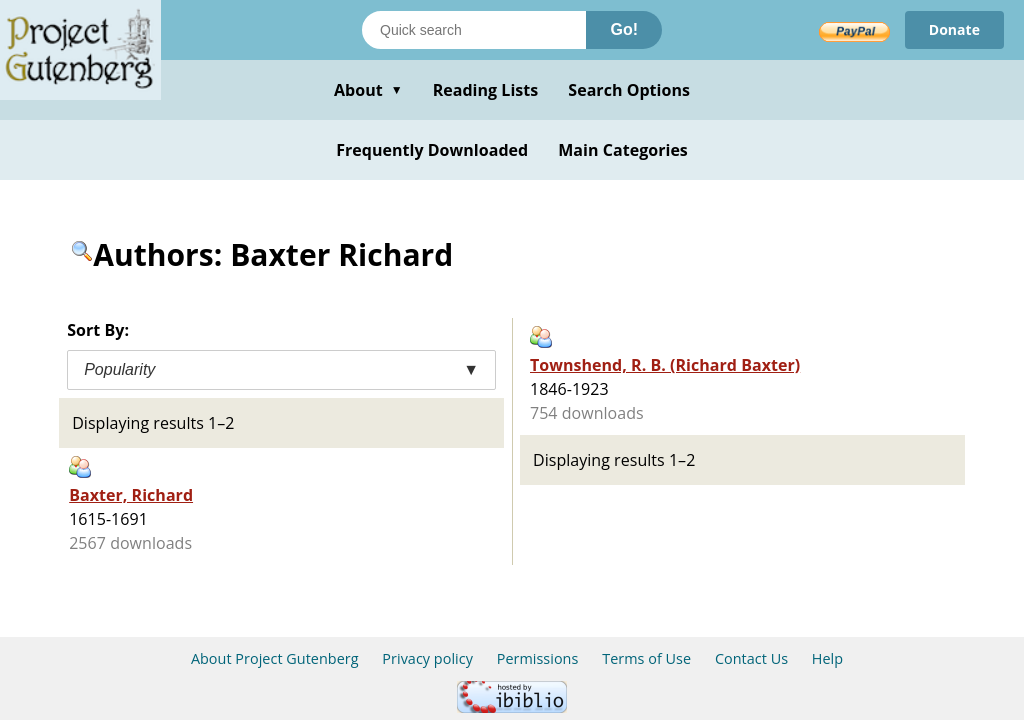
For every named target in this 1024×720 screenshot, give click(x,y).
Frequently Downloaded (432, 150)
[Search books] (474, 30)
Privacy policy (427, 658)
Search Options (629, 90)
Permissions (538, 658)
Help (827, 658)
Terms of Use (646, 658)
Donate (954, 29)
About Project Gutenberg (275, 658)
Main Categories (623, 150)
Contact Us (751, 658)
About (368, 90)
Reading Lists (486, 90)
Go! (624, 29)
